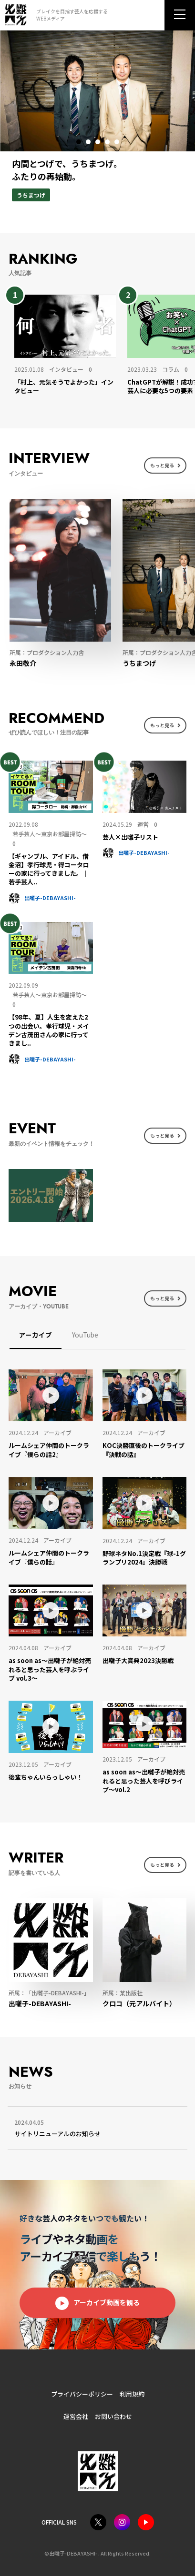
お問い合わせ (113, 2416)
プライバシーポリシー (82, 2393)
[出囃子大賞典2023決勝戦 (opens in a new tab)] (144, 1660)
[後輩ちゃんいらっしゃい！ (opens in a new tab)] (50, 1777)
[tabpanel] (97, 125)
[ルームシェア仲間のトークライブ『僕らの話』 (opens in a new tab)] (50, 1557)
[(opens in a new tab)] (144, 787)
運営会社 (75, 2416)
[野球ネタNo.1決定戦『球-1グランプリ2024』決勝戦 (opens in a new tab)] (144, 1557)
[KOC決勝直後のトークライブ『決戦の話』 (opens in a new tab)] (144, 1449)
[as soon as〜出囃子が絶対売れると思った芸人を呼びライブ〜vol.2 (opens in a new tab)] (144, 1781)
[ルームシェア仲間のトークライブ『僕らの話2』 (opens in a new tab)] (50, 1449)
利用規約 (132, 2393)
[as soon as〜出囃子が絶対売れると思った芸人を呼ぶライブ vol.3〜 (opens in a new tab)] (50, 1669)
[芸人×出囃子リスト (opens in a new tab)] (144, 837)
